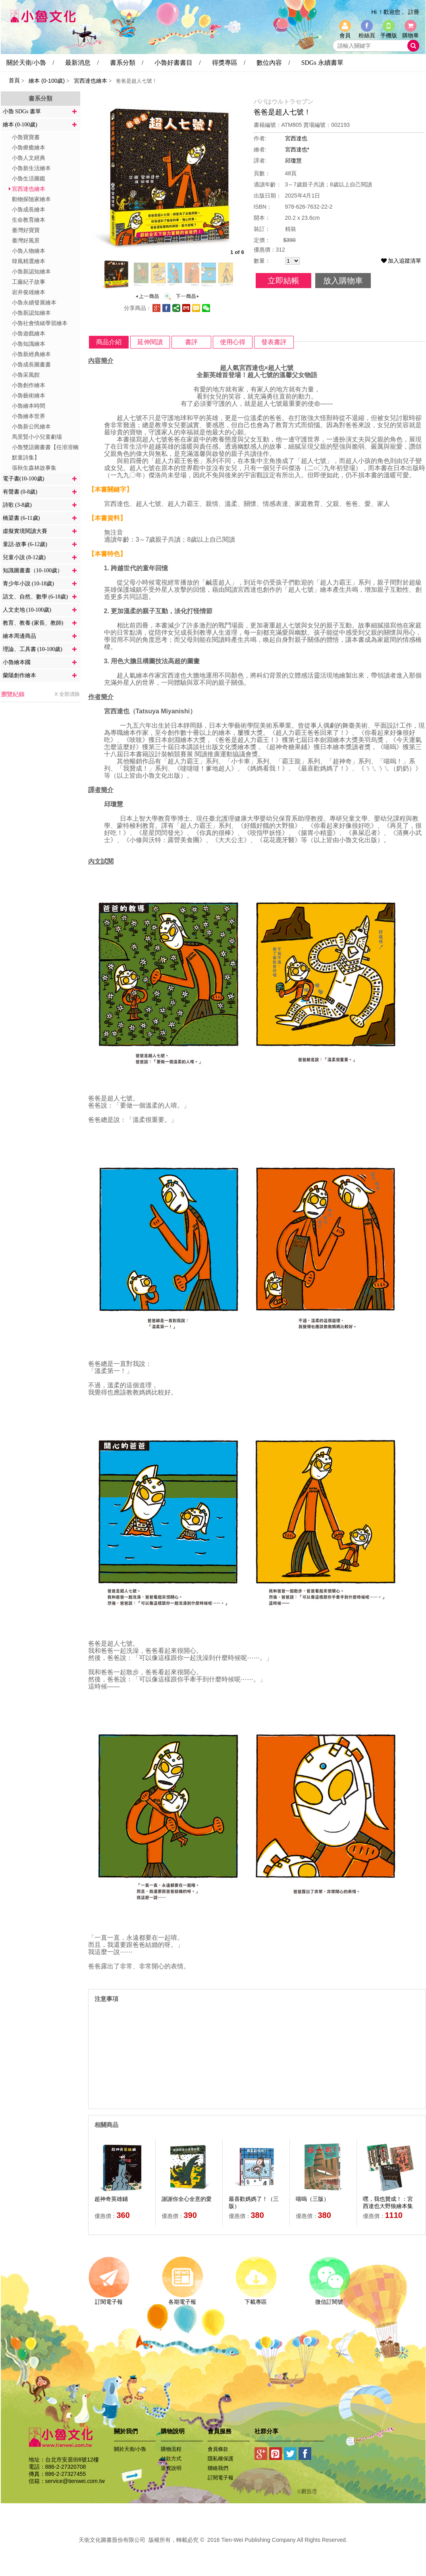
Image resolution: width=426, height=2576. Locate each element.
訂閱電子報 (109, 2299)
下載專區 (256, 2299)
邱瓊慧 (293, 160)
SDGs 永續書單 (322, 62)
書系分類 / (126, 62)
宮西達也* (297, 149)
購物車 (410, 35)
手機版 (388, 35)
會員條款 (218, 2449)
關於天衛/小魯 (130, 2449)
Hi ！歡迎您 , (387, 12)
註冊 (413, 12)
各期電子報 (182, 2299)
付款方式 (171, 2459)
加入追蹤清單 (401, 261)
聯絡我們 (218, 2468)
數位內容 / (273, 62)
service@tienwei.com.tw (75, 2481)
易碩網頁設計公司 (213, 2548)
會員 (345, 35)
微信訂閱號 (329, 2299)
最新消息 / (81, 62)
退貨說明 (171, 2468)
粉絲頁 (367, 35)
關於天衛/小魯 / (30, 62)
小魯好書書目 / (177, 62)
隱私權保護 (220, 2459)
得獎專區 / (228, 62)
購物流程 (171, 2449)
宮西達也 (296, 138)
